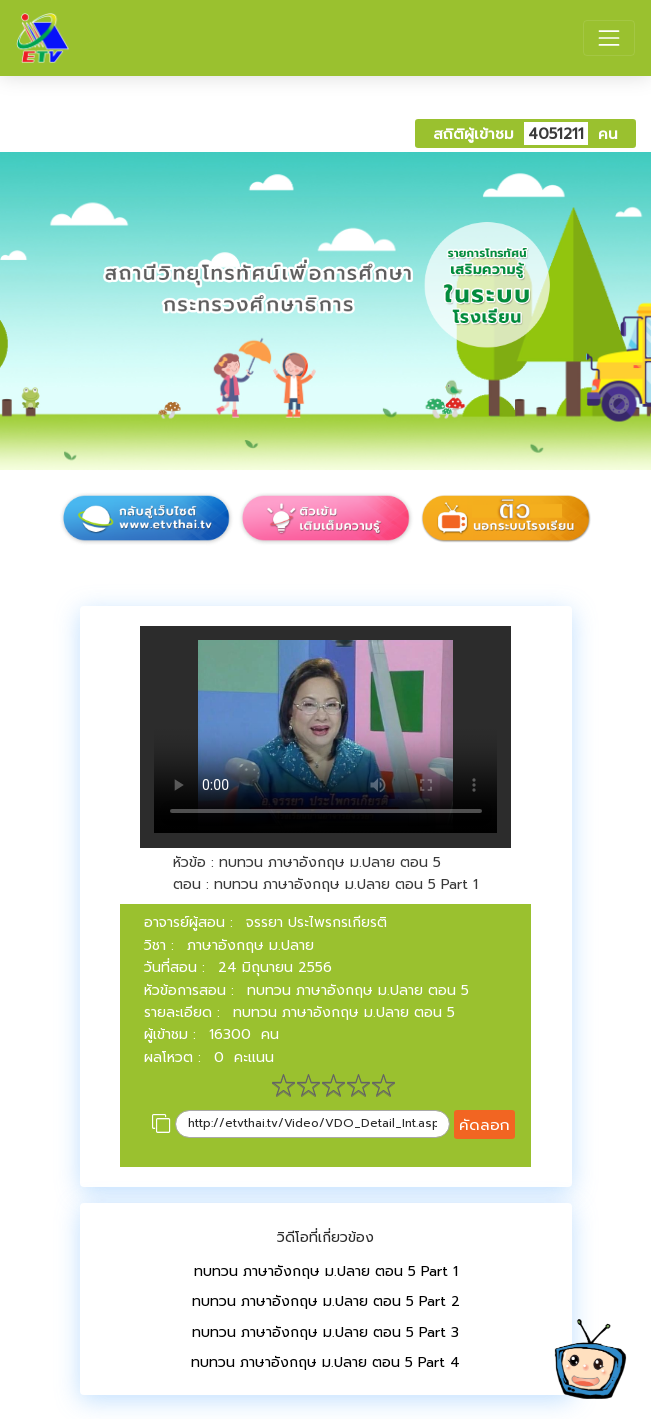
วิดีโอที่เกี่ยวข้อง (325, 1237)
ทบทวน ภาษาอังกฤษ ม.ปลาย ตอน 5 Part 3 (325, 1332)
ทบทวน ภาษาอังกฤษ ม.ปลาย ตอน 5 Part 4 (325, 1362)
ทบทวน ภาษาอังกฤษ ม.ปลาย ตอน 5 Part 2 (326, 1301)
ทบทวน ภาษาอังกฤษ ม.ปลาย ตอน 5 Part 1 (326, 1271)
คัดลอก (484, 1124)
